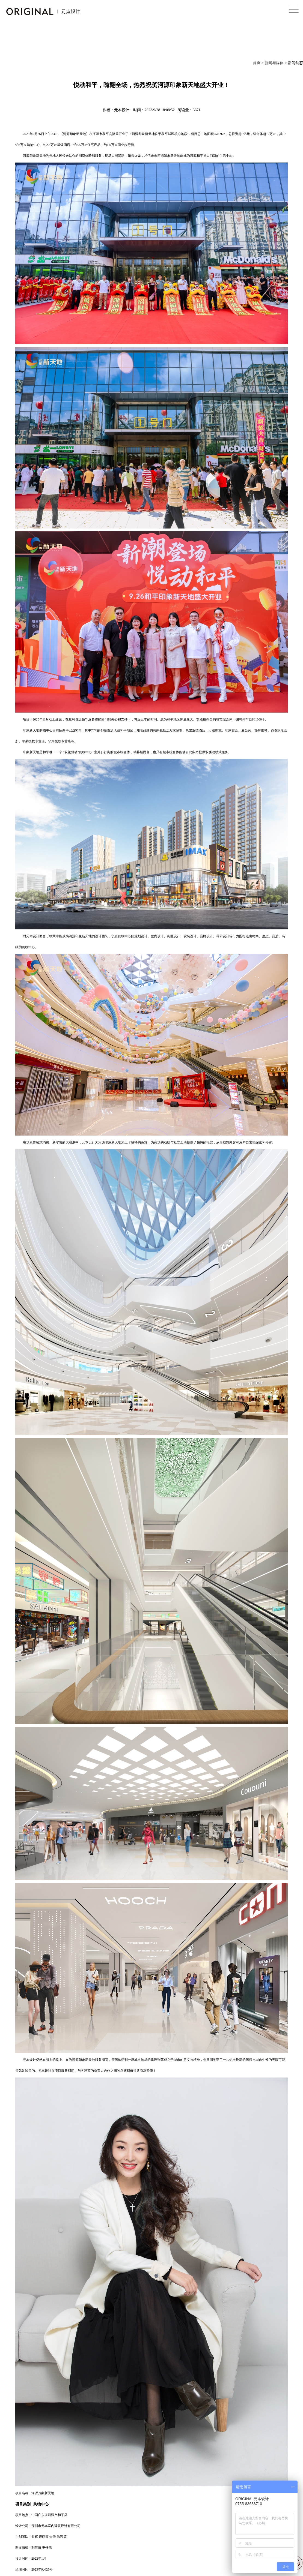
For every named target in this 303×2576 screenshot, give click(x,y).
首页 (256, 63)
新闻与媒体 (274, 63)
